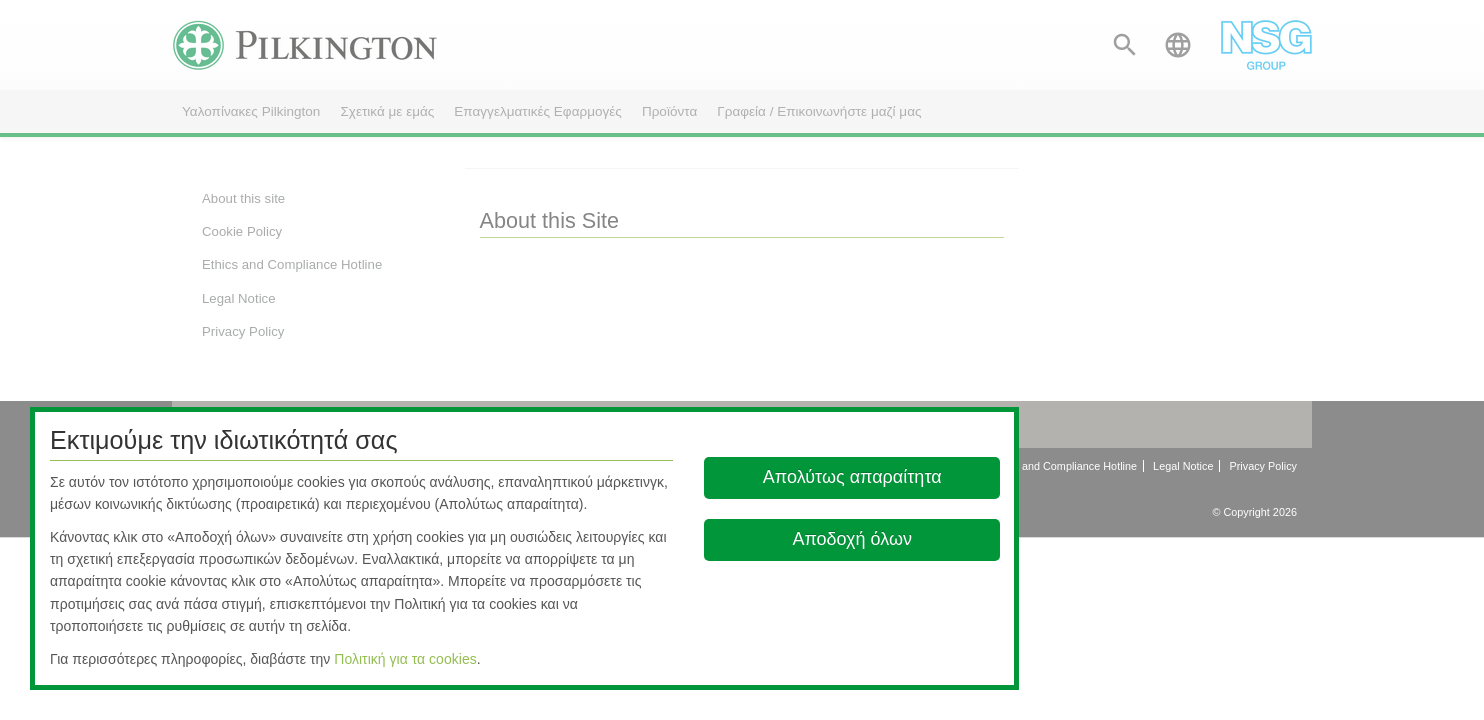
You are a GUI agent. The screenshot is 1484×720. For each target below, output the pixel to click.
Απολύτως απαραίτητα (852, 477)
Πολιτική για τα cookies (405, 659)
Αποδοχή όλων (852, 539)
